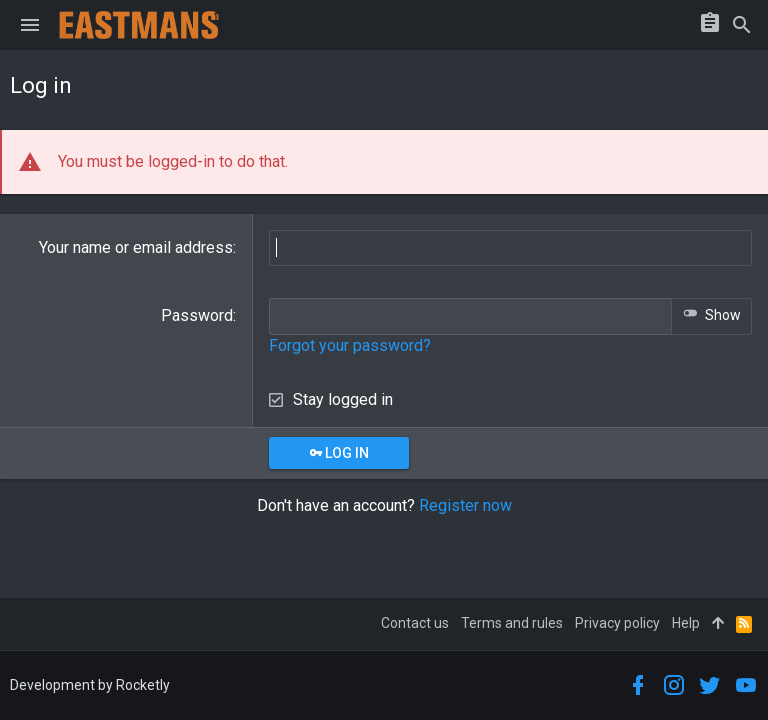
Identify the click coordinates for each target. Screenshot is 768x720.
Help (686, 623)
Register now (465, 505)
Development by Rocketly (90, 685)
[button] (30, 25)
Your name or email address (136, 247)
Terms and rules (512, 623)
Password (197, 315)
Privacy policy (617, 623)
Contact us (415, 623)
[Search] (742, 25)
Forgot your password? (350, 345)
